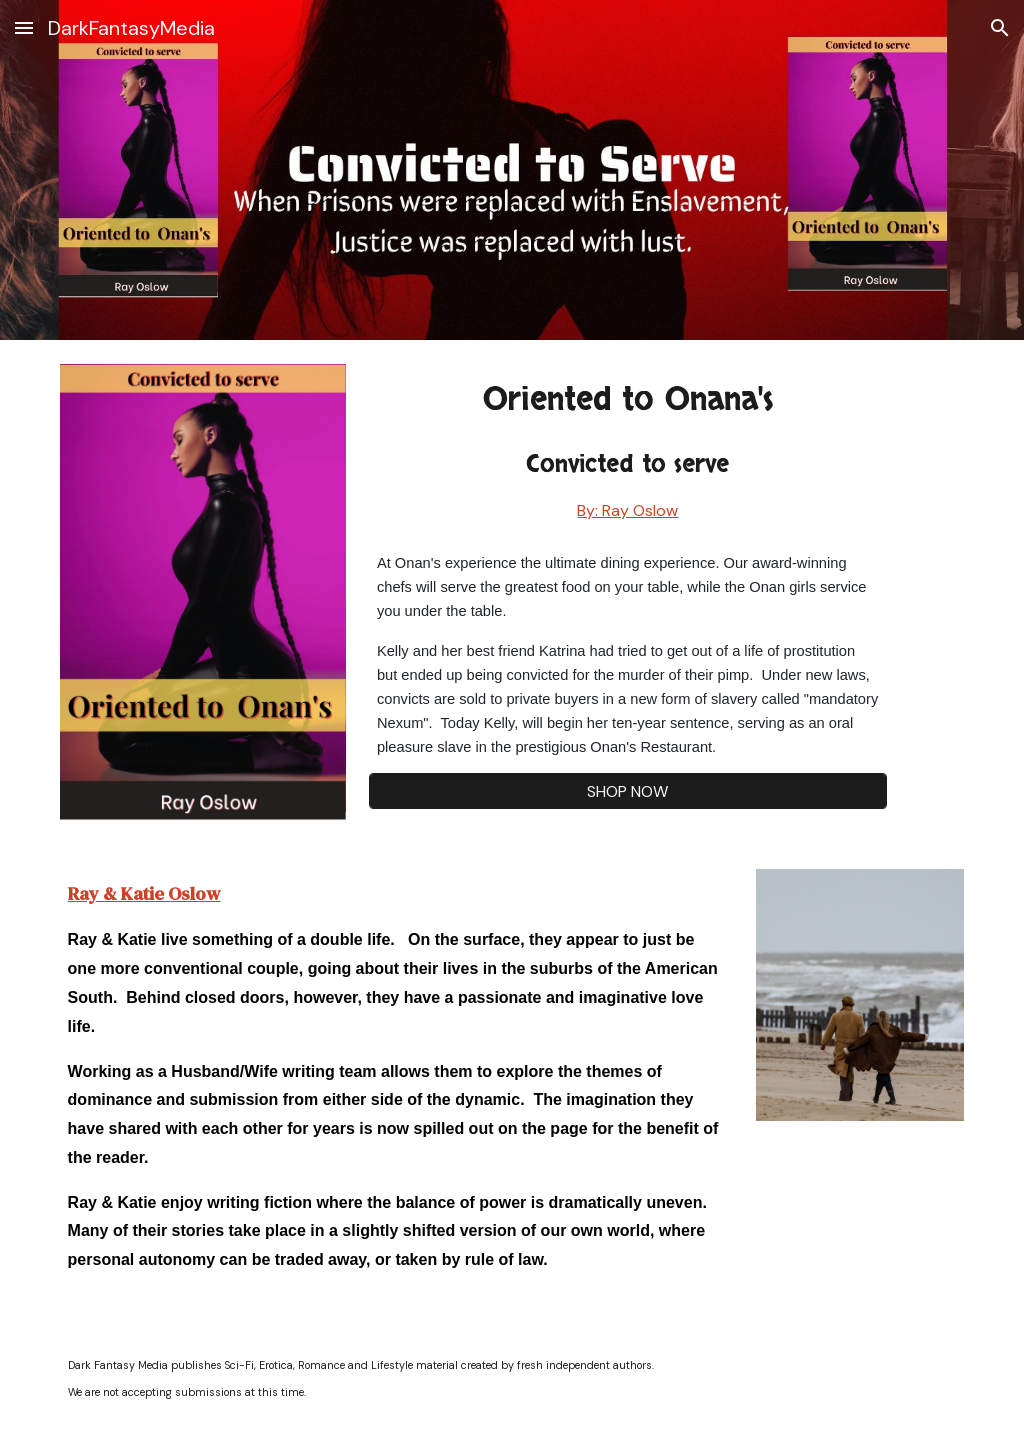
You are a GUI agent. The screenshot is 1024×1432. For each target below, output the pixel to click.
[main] (628, 450)
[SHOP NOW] (628, 791)
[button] (24, 27)
